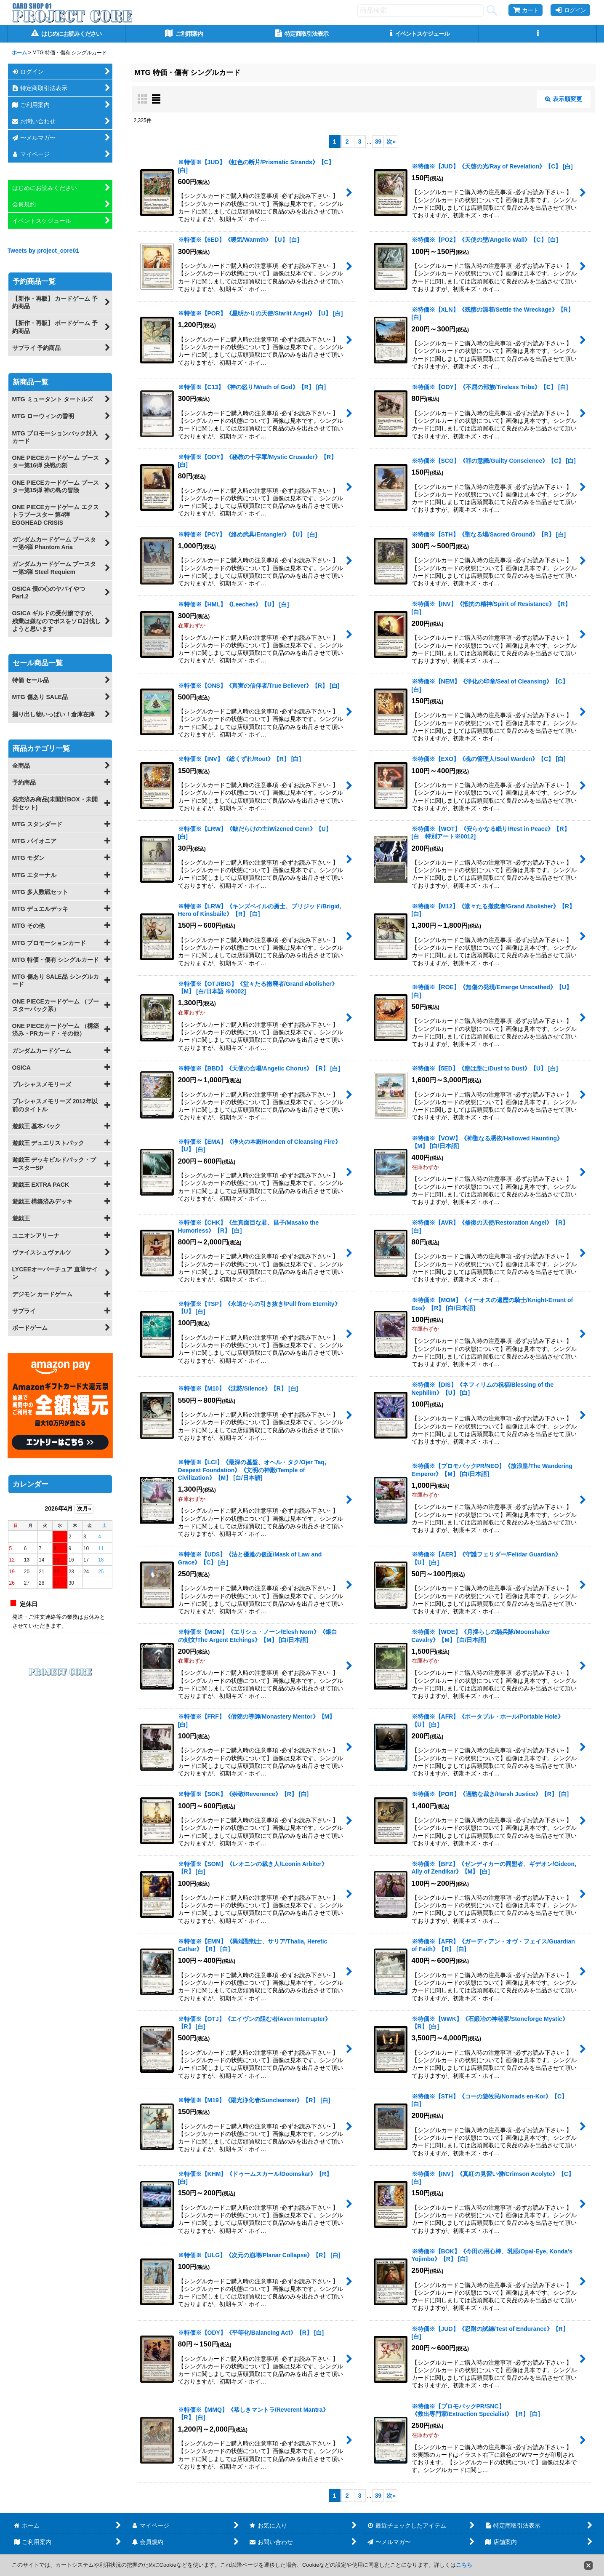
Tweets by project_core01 (44, 250)
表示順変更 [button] (563, 99)
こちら (464, 2565)
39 (378, 141)
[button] (538, 34)
